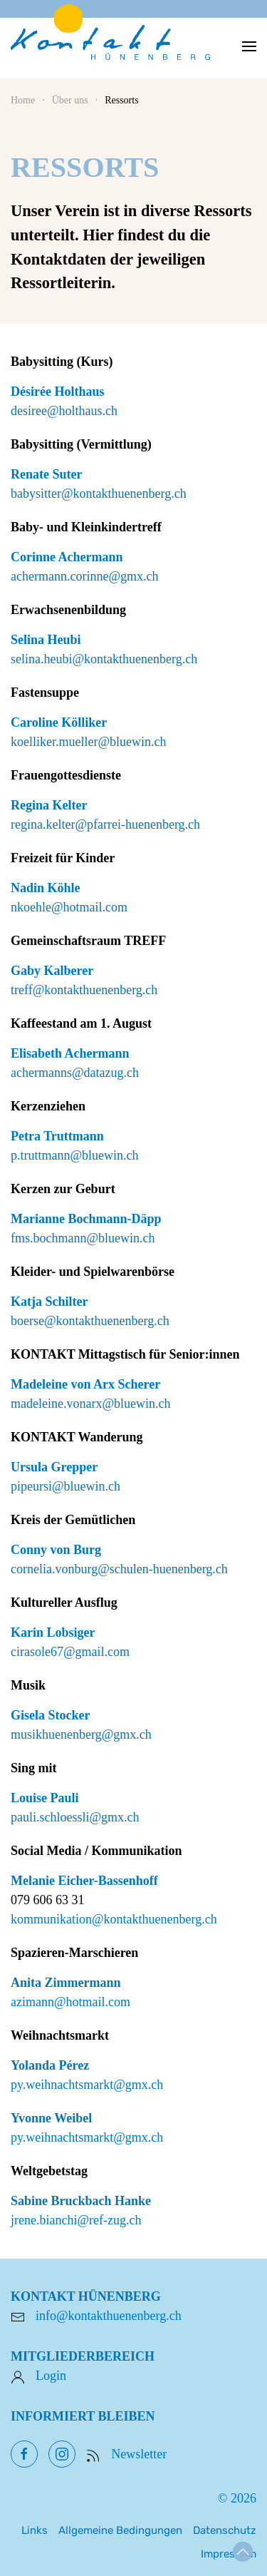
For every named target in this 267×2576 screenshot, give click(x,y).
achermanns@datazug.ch (75, 1072)
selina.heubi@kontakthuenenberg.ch (104, 659)
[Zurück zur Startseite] (110, 46)
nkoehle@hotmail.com (69, 907)
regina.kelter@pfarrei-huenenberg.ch (105, 824)
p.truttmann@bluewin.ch (75, 1155)
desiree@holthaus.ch (64, 411)
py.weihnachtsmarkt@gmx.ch (87, 2084)
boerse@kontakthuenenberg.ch (90, 1321)
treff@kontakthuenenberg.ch (84, 990)
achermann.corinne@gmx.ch (85, 576)
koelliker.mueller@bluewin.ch (89, 742)
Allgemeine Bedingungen (120, 2530)
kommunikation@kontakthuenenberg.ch (114, 1919)
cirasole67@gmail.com (70, 1652)
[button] (249, 46)
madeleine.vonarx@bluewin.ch (91, 1403)
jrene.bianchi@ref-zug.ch (76, 2220)
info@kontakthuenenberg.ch (109, 2316)
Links (34, 2530)
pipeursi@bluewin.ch (65, 1486)
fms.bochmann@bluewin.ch (83, 1238)
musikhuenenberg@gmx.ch (81, 1734)
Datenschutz (224, 2530)
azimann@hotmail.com (70, 2002)
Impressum (228, 2553)
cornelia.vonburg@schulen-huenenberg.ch (119, 1569)
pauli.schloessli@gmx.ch (75, 1817)
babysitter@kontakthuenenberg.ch (99, 493)
